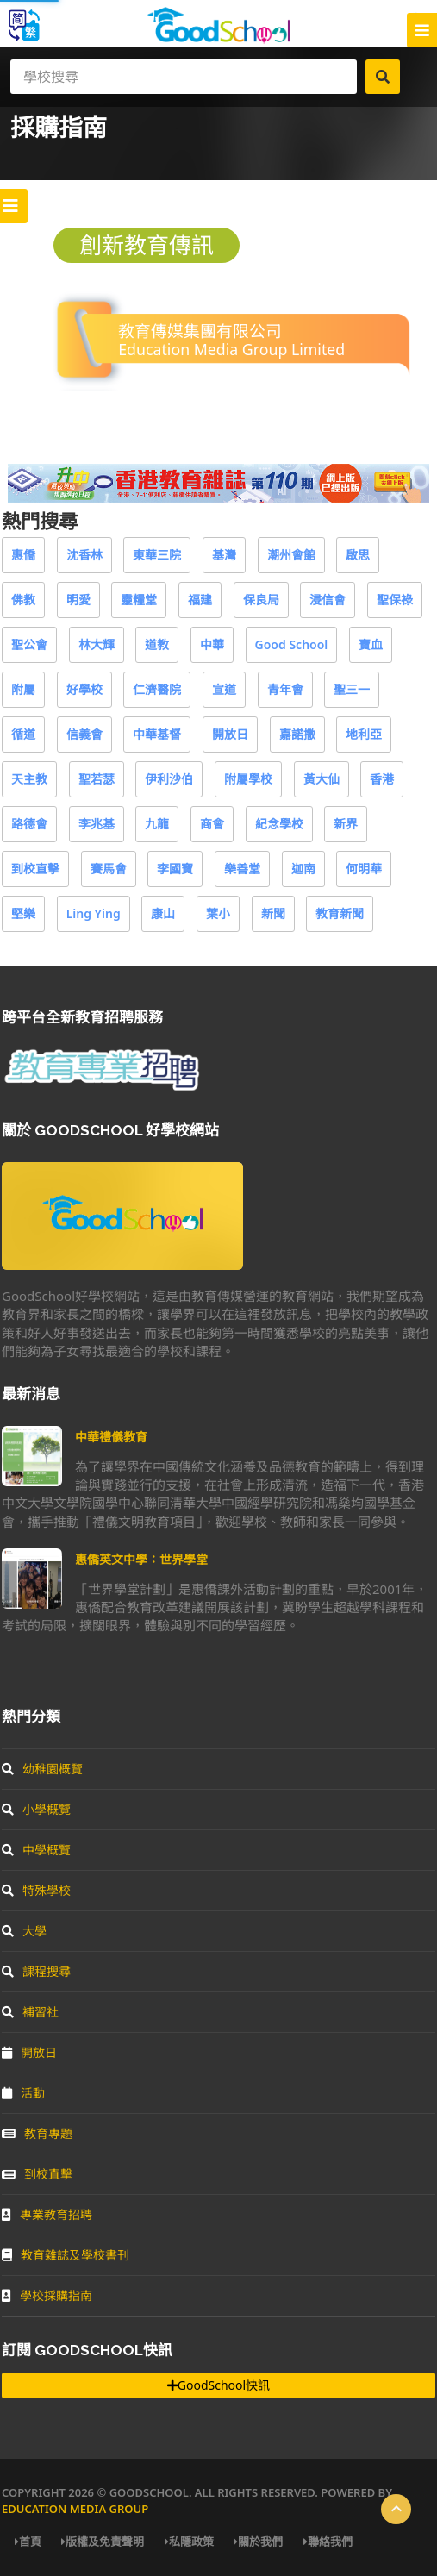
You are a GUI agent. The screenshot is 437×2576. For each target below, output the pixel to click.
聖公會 (29, 644)
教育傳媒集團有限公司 (200, 330)
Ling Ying (93, 913)
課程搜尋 (36, 1971)
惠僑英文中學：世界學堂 (141, 1559)
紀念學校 (279, 824)
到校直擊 (35, 868)
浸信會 (327, 599)
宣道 (224, 689)
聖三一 (352, 689)
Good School (291, 644)
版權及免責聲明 (102, 2541)
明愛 (78, 599)
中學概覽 (36, 1849)
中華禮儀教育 (111, 1437)
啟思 (358, 555)
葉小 (218, 913)
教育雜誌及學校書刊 (65, 2255)
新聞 (273, 913)
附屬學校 (248, 779)
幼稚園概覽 (42, 1768)
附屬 (23, 689)
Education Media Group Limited (231, 349)
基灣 (224, 555)
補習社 (30, 2012)
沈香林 (84, 555)
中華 (212, 644)
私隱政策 (189, 2541)
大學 (24, 1931)
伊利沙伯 (169, 779)
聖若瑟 (96, 779)
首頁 (28, 2541)
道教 (157, 644)
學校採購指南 (47, 2295)
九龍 (157, 824)
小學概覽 (36, 1809)
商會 (212, 824)
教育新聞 (339, 913)
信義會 (84, 734)
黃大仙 (321, 779)
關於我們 (258, 2541)
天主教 (29, 779)
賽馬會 (109, 868)
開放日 (230, 734)
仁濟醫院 (157, 689)
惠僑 (23, 555)
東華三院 (157, 555)
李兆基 (96, 824)
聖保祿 (395, 599)
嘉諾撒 (297, 734)
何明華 (364, 868)
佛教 (23, 599)
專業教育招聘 (47, 2214)
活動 (23, 2093)
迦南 (303, 868)
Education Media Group (75, 2509)
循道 (23, 734)
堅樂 (23, 913)
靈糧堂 (139, 599)
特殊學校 (36, 1890)
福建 (200, 599)
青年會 (285, 689)
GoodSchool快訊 (218, 2385)
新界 (346, 824)
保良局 (261, 599)
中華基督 (157, 734)
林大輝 (96, 644)
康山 (163, 913)
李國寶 (175, 868)
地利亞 (364, 734)
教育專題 (37, 2133)
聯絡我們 (328, 2541)
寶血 (371, 644)
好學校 (84, 689)
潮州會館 (291, 555)
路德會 (29, 824)
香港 (382, 779)
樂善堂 (242, 868)
